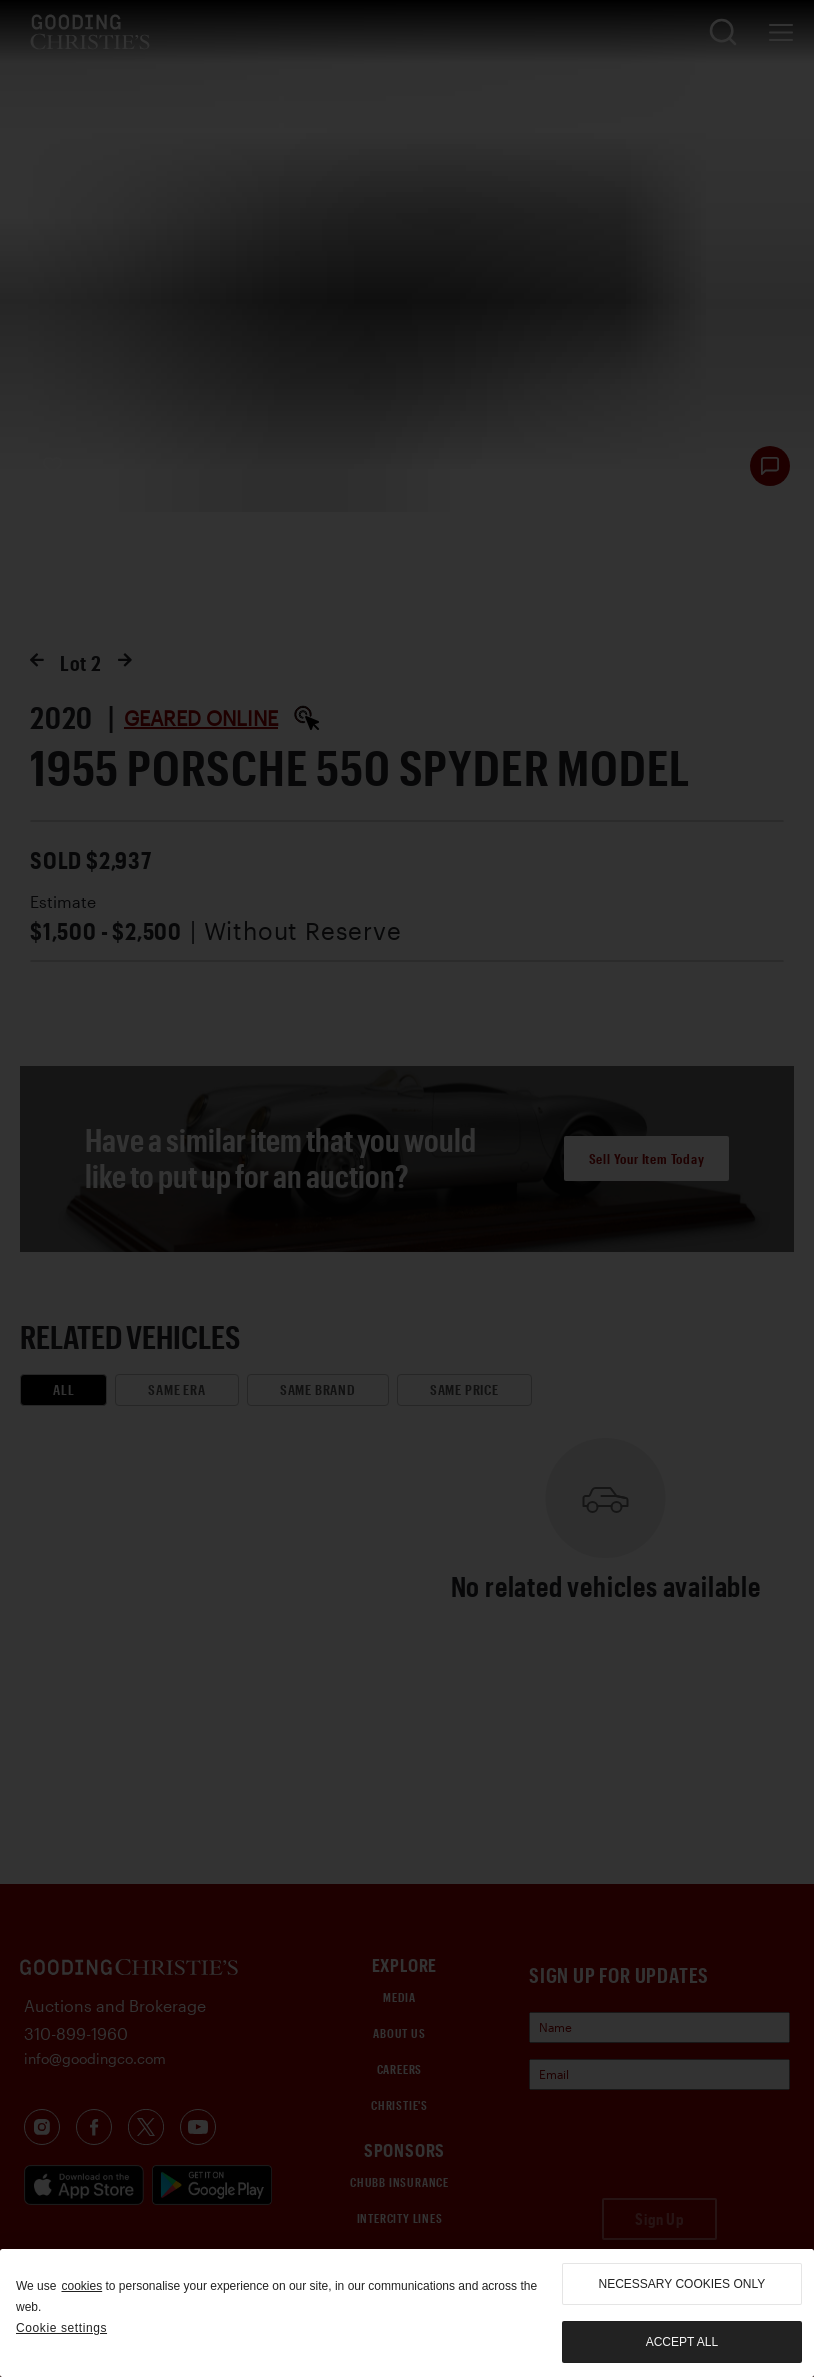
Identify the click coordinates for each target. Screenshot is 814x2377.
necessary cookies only (682, 2284)
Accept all (682, 2342)
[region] (407, 2313)
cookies (81, 2286)
